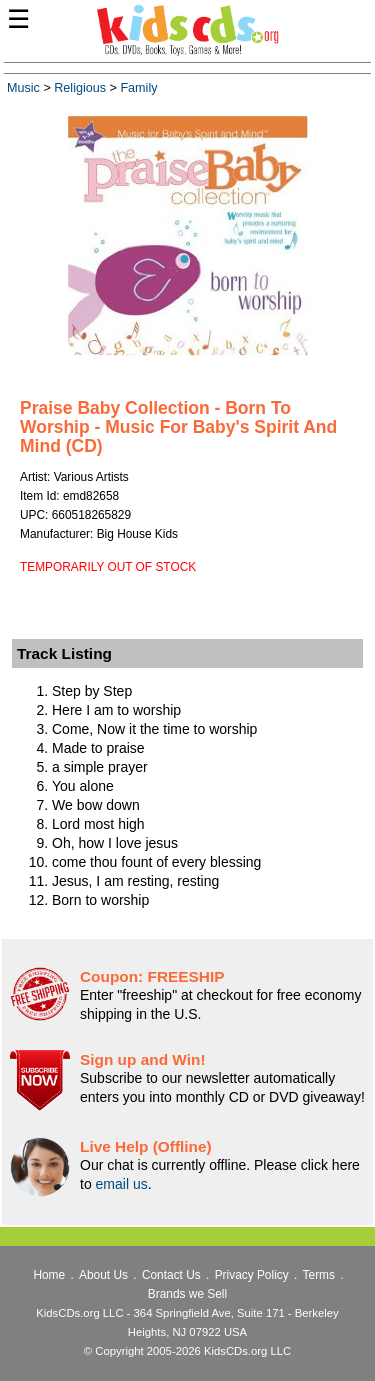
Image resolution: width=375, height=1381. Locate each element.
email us (122, 1184)
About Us (103, 1275)
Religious (80, 88)
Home (49, 1275)
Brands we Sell (187, 1294)
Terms (319, 1275)
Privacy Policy (252, 1275)
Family (138, 88)
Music (23, 88)
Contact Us (171, 1275)
